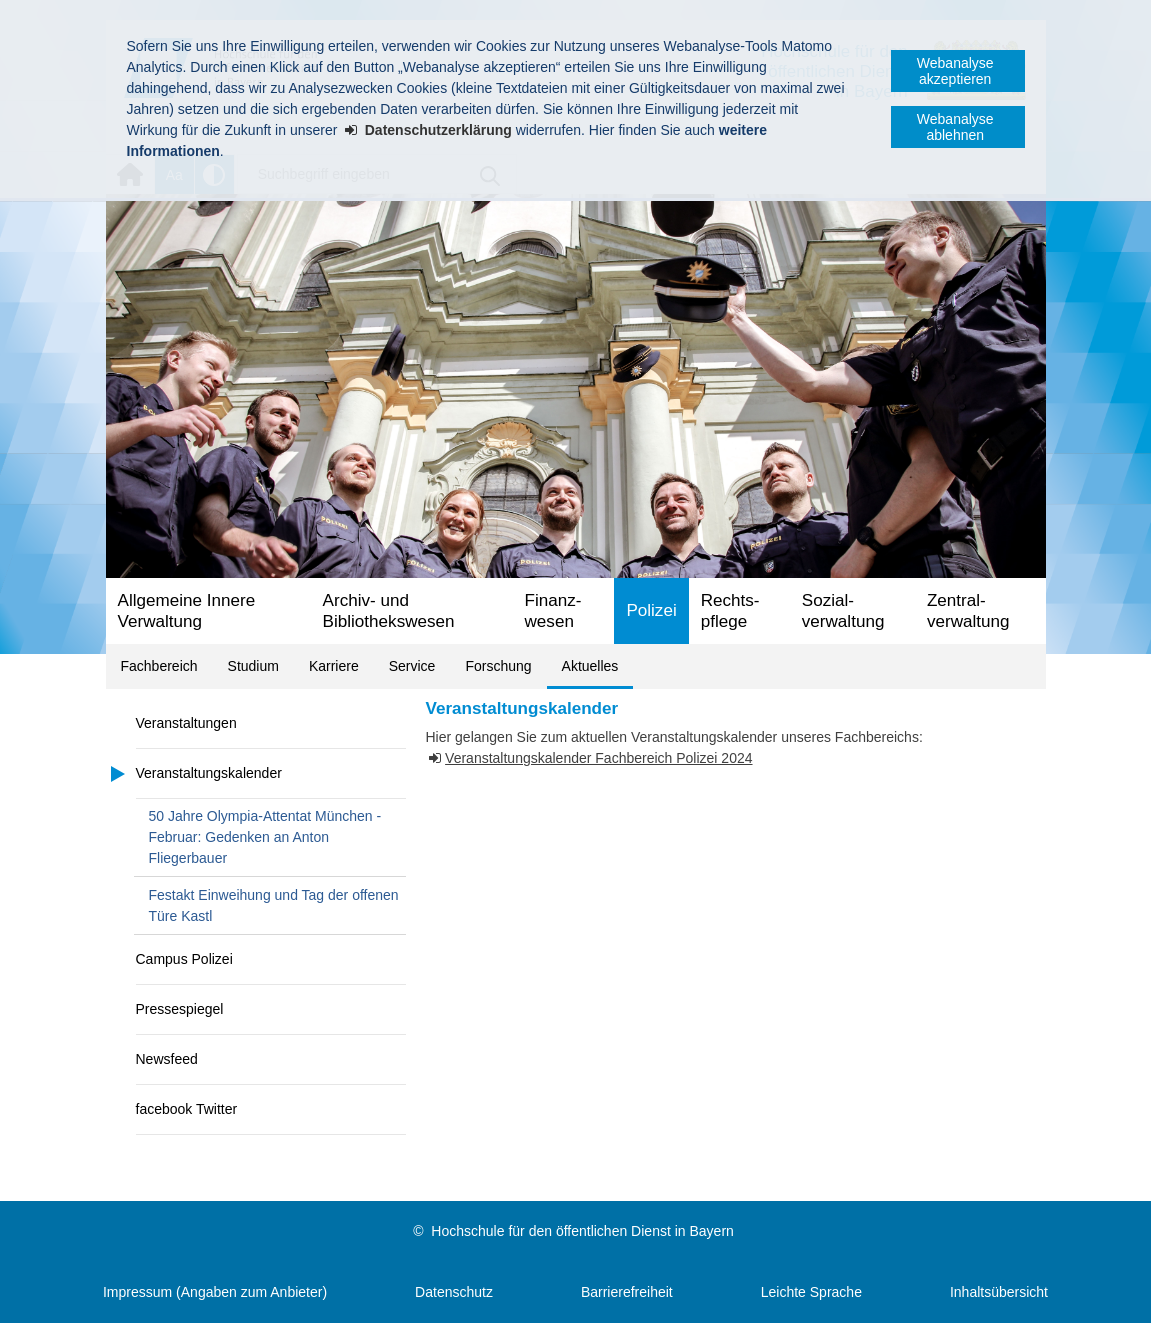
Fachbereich (159, 666)
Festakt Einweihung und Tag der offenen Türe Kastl (274, 905)
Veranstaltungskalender (209, 773)
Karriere (334, 666)
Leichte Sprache (811, 1292)
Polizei (651, 610)
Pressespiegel (180, 1009)
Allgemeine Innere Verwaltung (187, 611)
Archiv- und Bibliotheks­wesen (389, 611)
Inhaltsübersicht (999, 1292)
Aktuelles (590, 666)
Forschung (498, 666)
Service (412, 666)
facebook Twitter (187, 1109)
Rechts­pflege (730, 611)
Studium (253, 666)
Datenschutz (454, 1292)
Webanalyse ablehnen (955, 127)
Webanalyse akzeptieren (955, 71)
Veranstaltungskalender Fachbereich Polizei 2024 (598, 758)
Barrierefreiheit (627, 1292)
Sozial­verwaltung (843, 611)
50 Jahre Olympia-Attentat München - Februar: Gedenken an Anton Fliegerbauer (265, 837)
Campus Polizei (184, 959)
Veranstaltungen (186, 723)
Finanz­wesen (553, 611)
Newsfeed (167, 1059)
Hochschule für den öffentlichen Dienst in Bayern (582, 1231)
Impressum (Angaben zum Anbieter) (215, 1292)
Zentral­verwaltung (968, 611)
